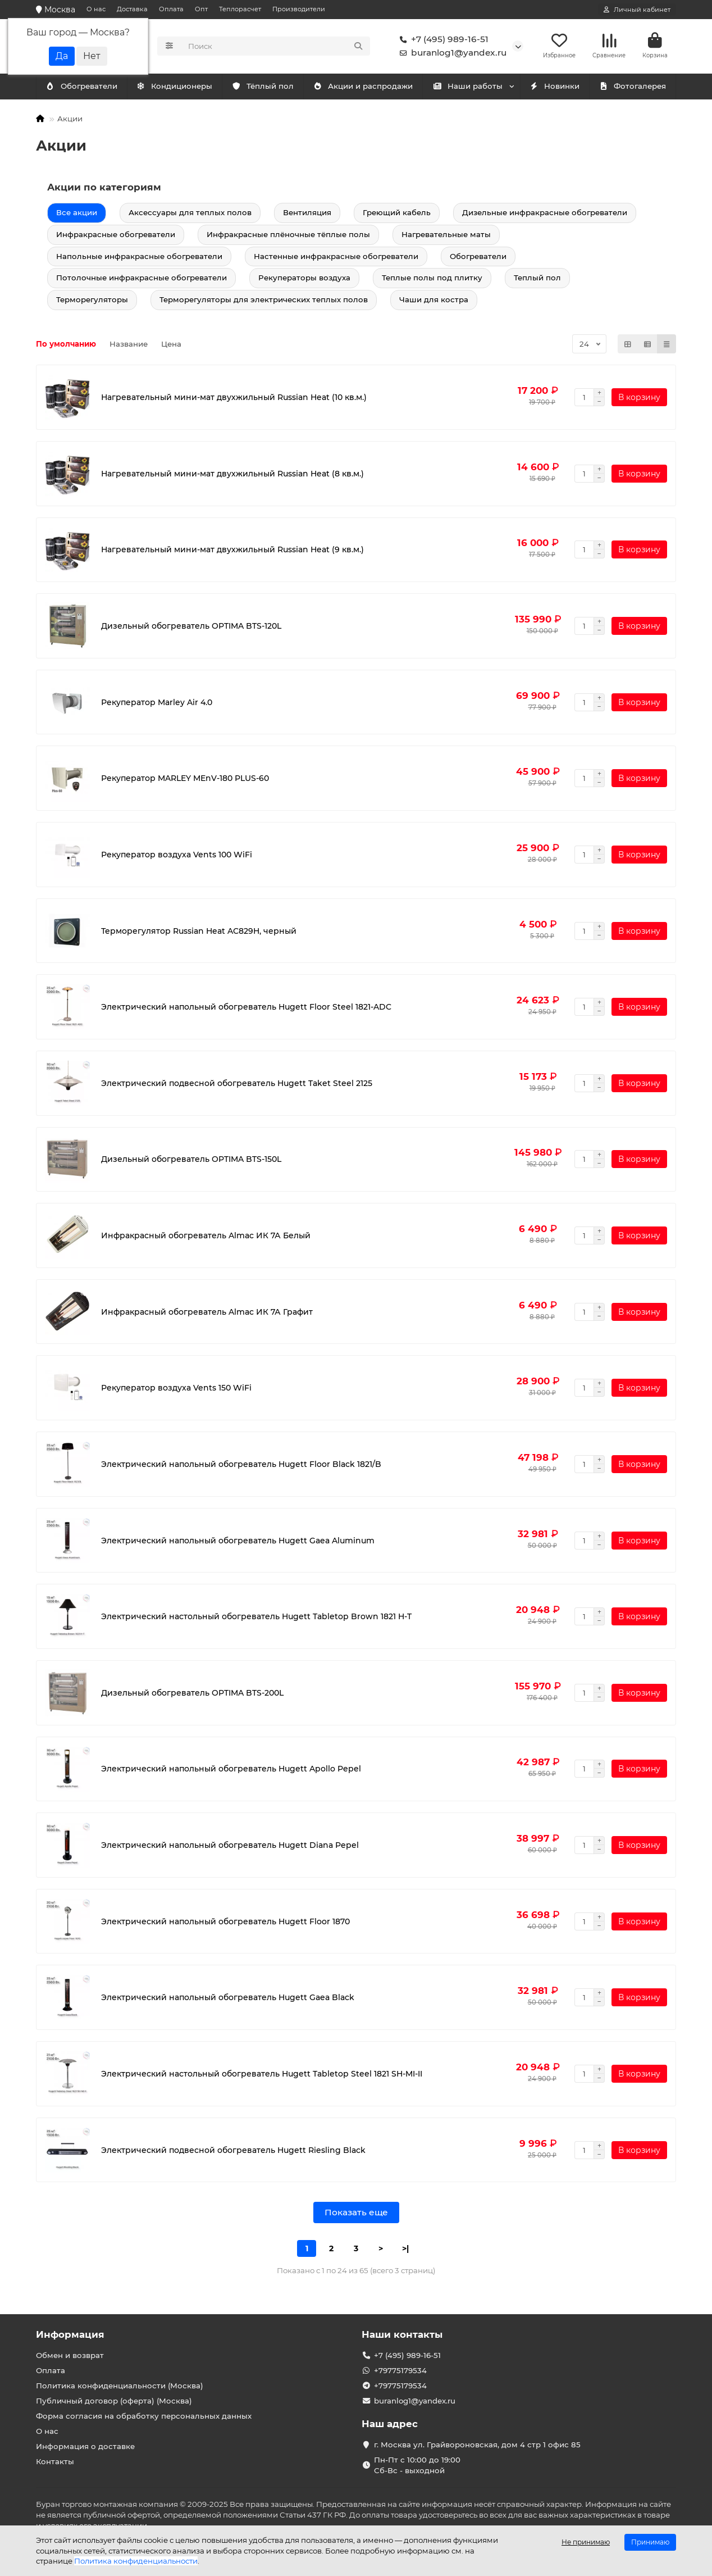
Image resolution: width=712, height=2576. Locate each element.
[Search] (276, 47)
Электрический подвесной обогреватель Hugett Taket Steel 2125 (236, 1085)
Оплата (171, 9)
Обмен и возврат (70, 2355)
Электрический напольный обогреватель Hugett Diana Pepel (230, 1847)
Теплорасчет (240, 9)
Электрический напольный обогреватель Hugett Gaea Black (227, 2000)
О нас (96, 9)
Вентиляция (307, 214)
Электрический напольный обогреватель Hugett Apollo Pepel (231, 1771)
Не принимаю (586, 2542)
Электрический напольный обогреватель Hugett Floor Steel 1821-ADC (246, 1008)
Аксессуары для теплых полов (190, 214)
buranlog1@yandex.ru (450, 54)
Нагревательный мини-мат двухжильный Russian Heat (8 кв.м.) (232, 475)
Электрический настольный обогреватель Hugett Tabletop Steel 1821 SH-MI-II (261, 2075)
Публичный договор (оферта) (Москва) (114, 2401)
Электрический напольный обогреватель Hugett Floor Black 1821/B (241, 1466)
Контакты (55, 2461)
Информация (70, 2335)
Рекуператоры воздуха (304, 279)
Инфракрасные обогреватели (115, 235)
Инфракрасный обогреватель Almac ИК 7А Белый (206, 1237)
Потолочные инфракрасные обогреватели (141, 279)
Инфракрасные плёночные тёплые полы (288, 235)
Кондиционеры (83, 88)
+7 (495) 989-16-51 (442, 40)
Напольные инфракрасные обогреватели (139, 257)
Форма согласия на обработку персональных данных (144, 2416)
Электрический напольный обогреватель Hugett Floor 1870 (225, 1923)
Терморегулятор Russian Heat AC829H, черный (198, 933)
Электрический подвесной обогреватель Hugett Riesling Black (233, 2152)
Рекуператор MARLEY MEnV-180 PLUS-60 (185, 780)
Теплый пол (537, 279)
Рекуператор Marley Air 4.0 (156, 704)
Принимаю (650, 2542)
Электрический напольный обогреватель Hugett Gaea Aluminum (238, 1542)
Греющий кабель (397, 214)
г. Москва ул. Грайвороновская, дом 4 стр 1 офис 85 (477, 2445)
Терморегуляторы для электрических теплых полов (263, 301)
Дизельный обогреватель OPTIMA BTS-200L (192, 1694)
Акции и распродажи (363, 88)
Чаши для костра (433, 301)
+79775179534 (400, 2370)
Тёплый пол (262, 88)
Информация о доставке (85, 2446)
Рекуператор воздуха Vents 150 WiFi (176, 1390)
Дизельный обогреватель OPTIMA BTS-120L (191, 628)
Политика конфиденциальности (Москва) (119, 2386)
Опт (201, 9)
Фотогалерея (632, 88)
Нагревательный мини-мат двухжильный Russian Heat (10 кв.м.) (234, 399)
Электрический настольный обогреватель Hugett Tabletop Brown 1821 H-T (256, 1618)
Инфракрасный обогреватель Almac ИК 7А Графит (207, 1314)
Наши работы (467, 88)
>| (405, 2251)
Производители (298, 9)
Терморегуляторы (92, 301)
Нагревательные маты (446, 235)
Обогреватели (177, 88)
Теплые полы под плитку (432, 279)
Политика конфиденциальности (136, 2560)
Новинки (555, 88)
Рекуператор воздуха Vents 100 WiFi (176, 856)
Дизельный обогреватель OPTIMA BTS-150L (191, 1161)
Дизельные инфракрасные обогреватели (544, 214)
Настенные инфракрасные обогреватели (336, 257)
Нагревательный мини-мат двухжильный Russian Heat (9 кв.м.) (232, 552)
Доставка (132, 9)
